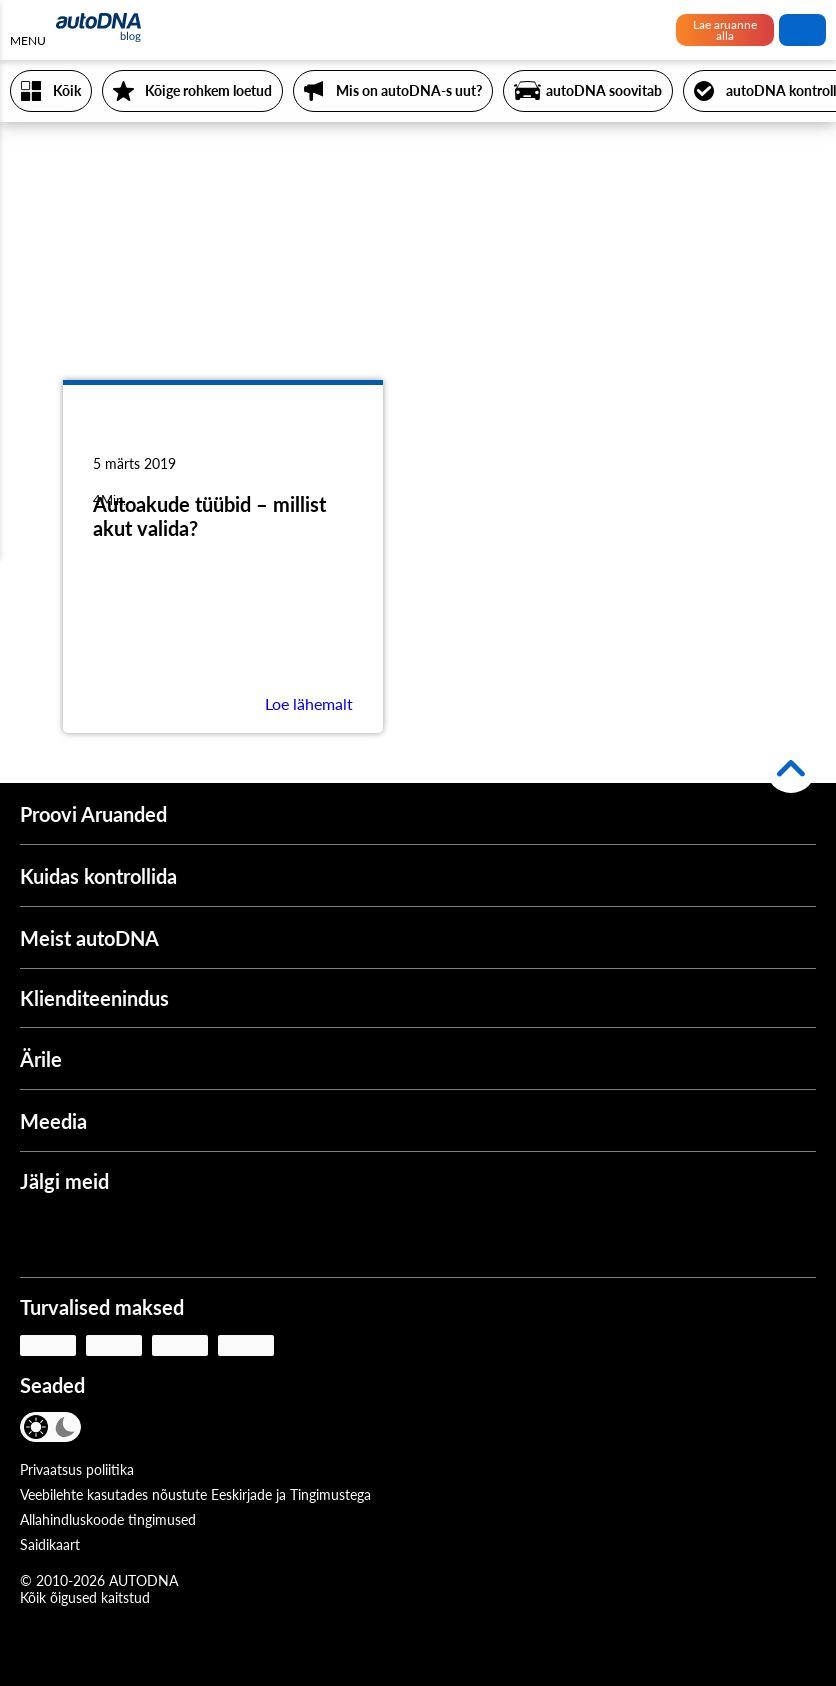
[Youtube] (101, 1235)
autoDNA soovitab (604, 90)
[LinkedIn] (219, 1235)
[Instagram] (160, 1235)
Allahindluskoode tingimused (108, 1519)
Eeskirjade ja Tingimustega (291, 1494)
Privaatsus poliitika (77, 1469)
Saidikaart (50, 1544)
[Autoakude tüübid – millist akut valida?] (223, 440)
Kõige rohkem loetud (208, 90)
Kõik (67, 90)
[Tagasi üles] (791, 768)
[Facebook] (42, 1235)
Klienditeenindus (94, 998)
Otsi (803, 30)
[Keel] (117, 1429)
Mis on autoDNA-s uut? (409, 90)
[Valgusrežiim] (37, 1427)
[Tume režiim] (64, 1427)
